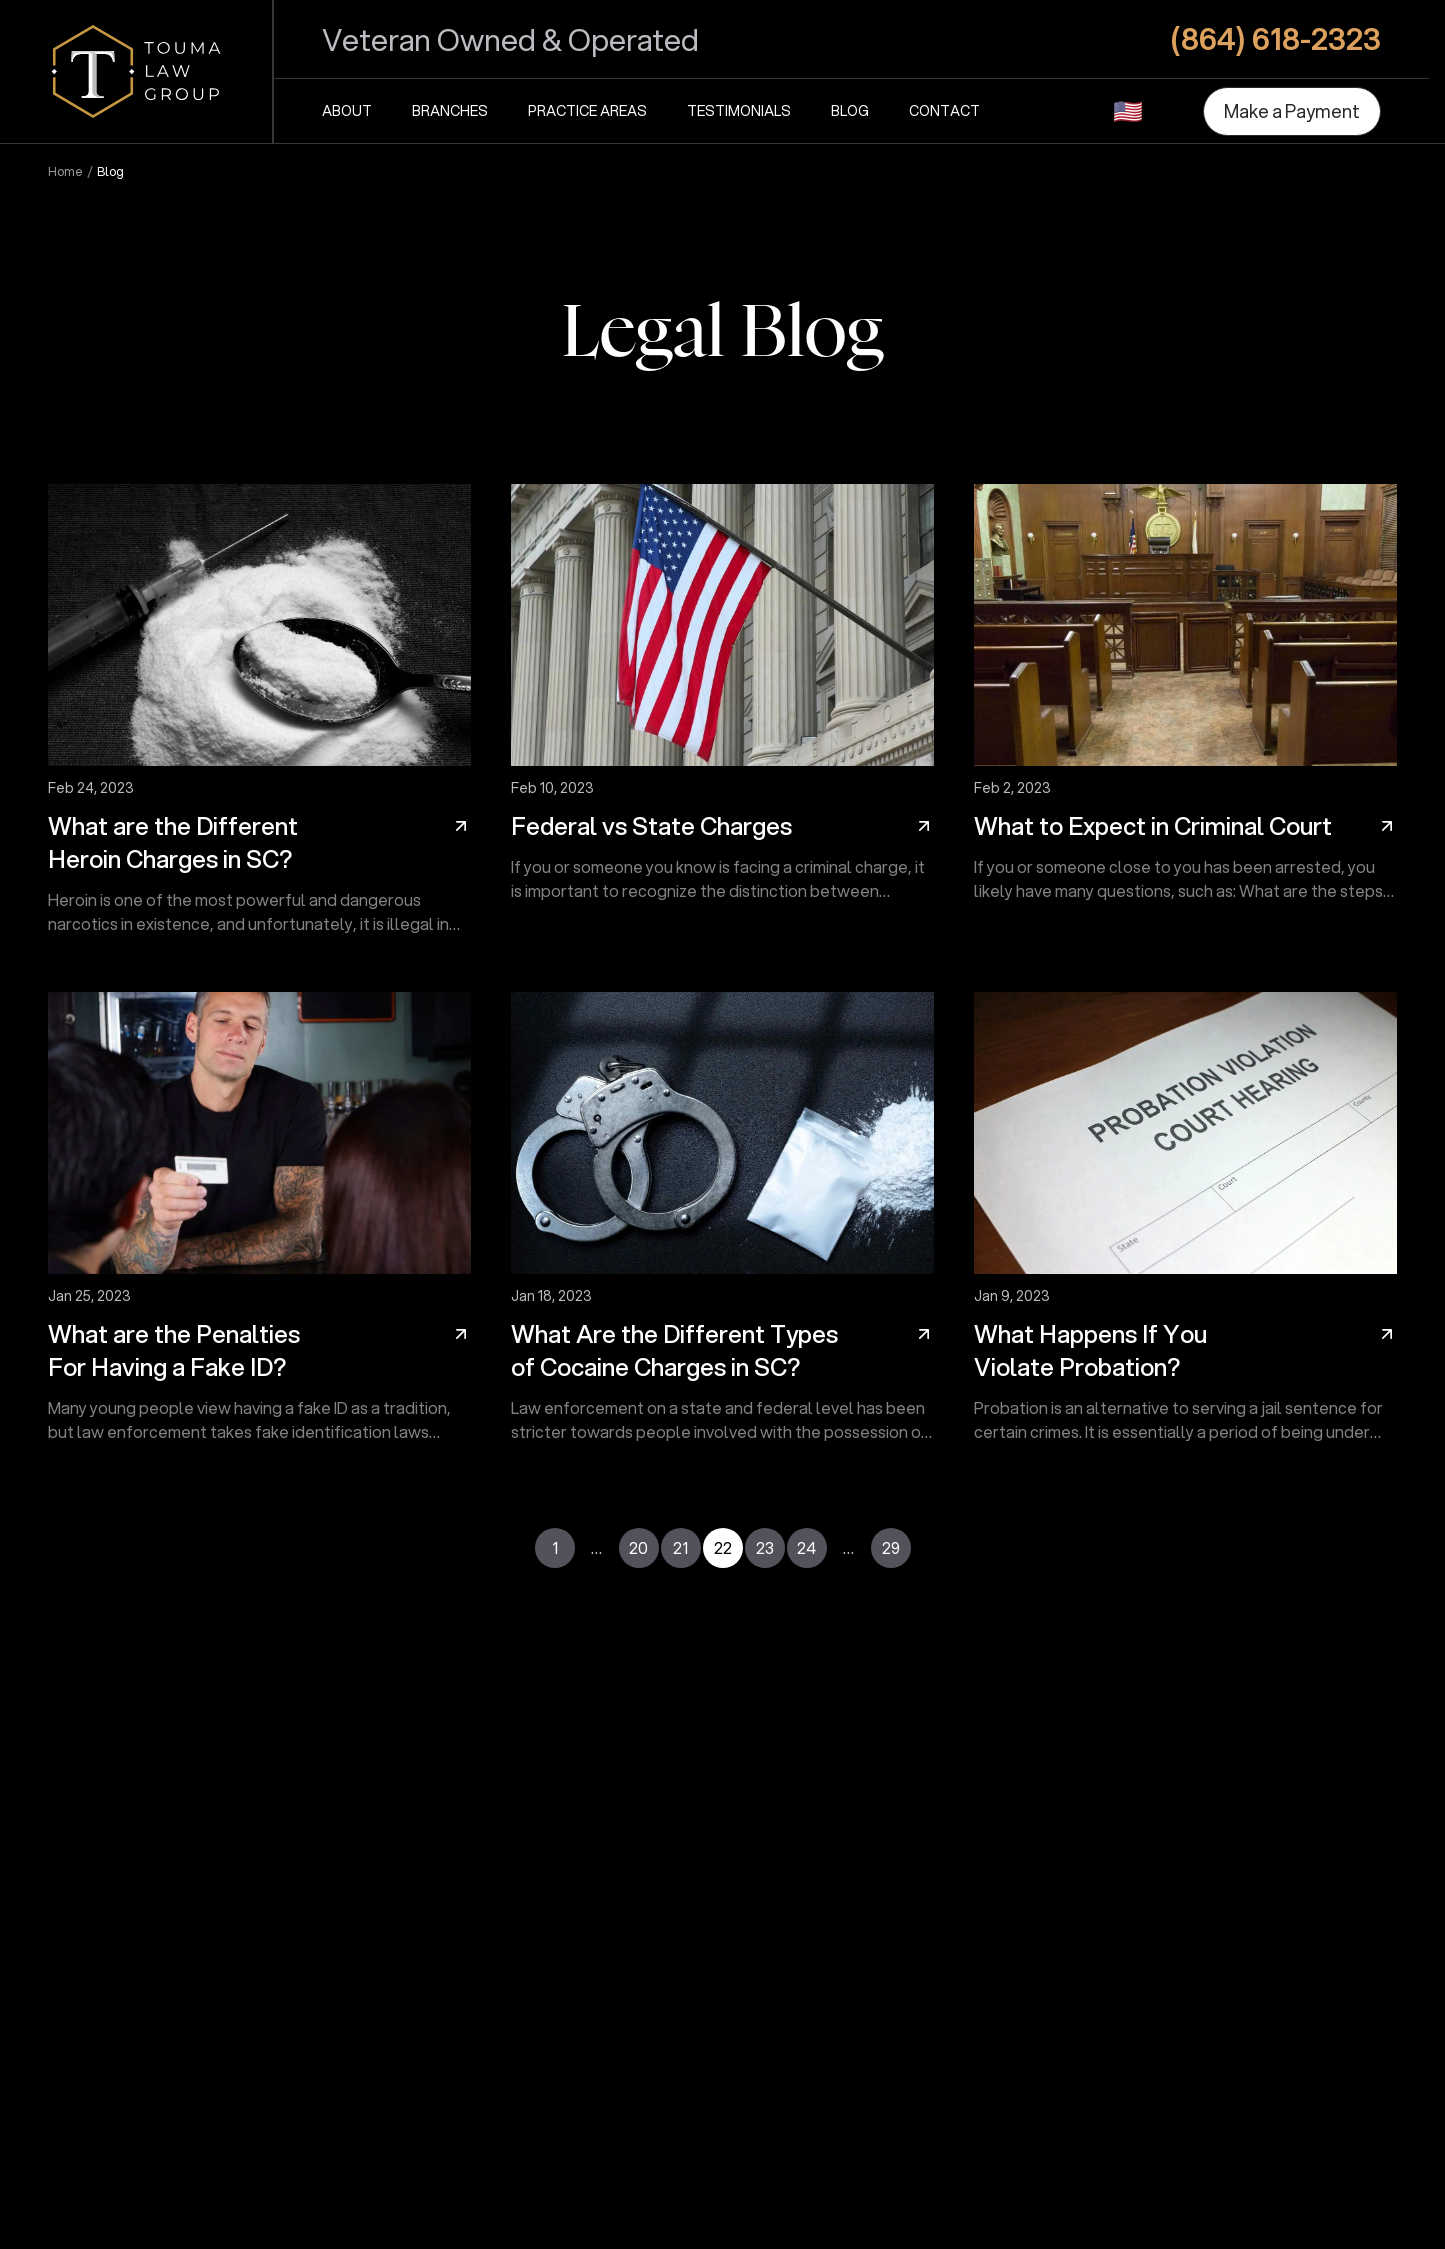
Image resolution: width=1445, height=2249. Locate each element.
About (347, 111)
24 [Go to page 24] (806, 1547)
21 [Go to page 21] (680, 1547)
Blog (850, 111)
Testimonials (739, 111)
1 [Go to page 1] (555, 1547)
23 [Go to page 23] (765, 1547)
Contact (944, 111)
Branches (450, 111)
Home (65, 172)
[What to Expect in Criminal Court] (1185, 718)
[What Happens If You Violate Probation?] (1185, 1226)
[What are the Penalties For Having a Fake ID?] (259, 1226)
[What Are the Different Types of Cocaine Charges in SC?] (722, 1226)
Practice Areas (587, 111)
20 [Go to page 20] (638, 1547)
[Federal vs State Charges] (722, 718)
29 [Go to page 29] (891, 1547)
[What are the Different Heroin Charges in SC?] (259, 718)
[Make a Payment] (1292, 111)
